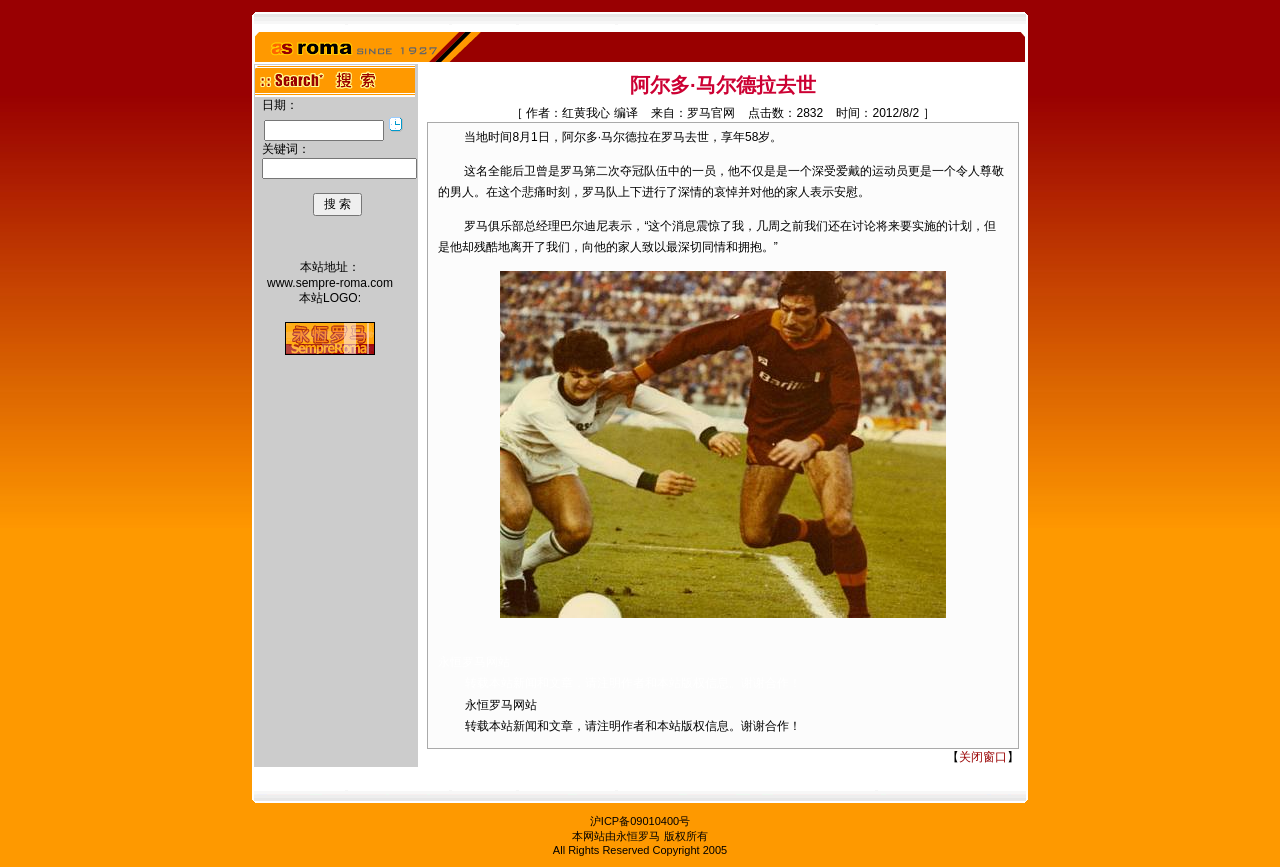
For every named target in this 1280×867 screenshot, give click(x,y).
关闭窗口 (983, 757)
